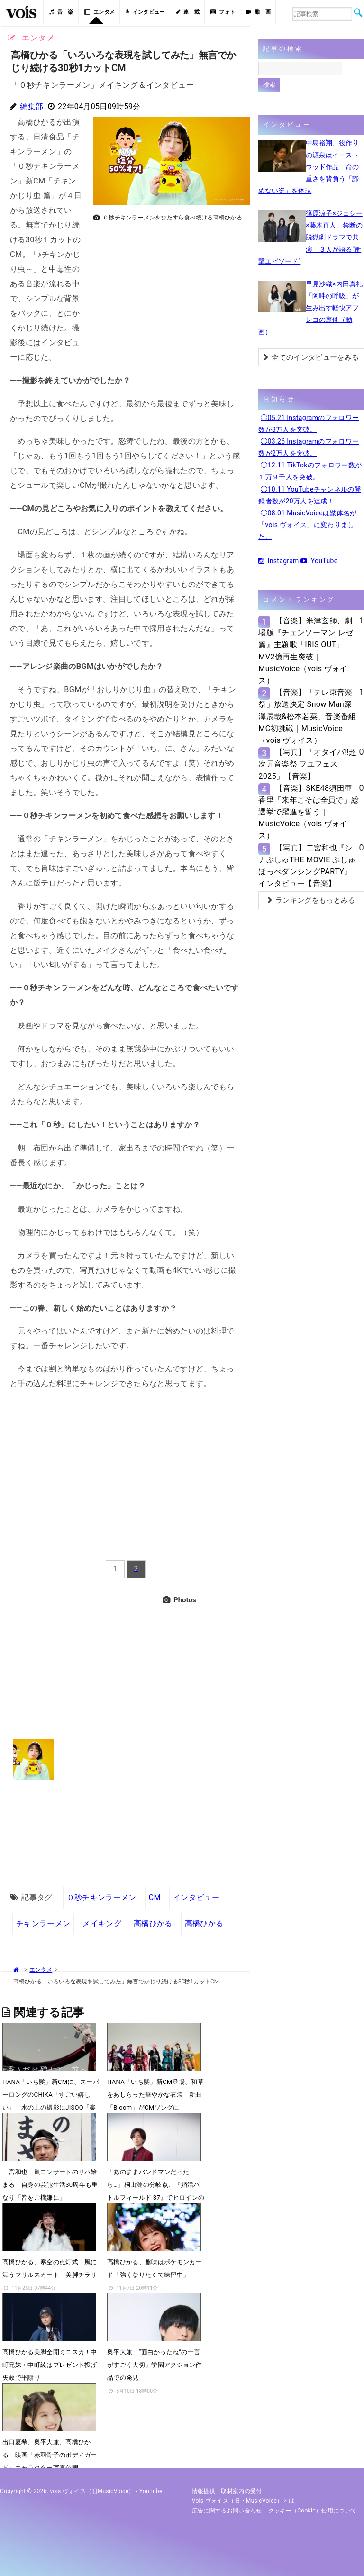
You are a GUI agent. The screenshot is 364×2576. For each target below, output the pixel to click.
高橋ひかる (153, 1923)
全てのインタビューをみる (311, 357)
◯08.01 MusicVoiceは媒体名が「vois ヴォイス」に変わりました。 (307, 524)
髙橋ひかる (204, 1923)
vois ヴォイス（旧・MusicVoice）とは (243, 2500)
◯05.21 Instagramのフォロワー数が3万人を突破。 (308, 423)
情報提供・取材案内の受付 (227, 2491)
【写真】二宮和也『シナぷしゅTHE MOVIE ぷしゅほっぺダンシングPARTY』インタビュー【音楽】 (306, 865)
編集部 (31, 106)
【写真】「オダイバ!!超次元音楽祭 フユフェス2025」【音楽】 (307, 764)
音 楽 (61, 12)
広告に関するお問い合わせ (227, 2510)
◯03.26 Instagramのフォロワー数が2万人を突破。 (308, 447)
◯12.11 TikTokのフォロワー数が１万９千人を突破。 (310, 471)
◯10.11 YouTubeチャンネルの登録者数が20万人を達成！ (309, 495)
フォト (222, 12)
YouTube (318, 561)
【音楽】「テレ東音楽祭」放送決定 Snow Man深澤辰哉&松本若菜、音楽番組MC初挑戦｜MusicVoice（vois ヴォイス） (307, 716)
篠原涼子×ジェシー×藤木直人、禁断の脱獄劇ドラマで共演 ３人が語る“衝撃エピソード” (310, 237)
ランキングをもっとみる (311, 900)
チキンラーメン (43, 1923)
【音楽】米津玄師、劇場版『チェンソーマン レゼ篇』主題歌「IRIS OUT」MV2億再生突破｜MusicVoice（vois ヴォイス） (305, 650)
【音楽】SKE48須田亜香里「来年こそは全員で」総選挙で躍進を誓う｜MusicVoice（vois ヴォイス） (308, 812)
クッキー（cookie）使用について (312, 2510)
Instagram (278, 561)
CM (155, 1897)
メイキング (101, 1923)
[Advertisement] (167, 292)
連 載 (188, 12)
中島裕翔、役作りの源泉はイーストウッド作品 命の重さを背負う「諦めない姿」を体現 (308, 166)
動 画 (258, 12)
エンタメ (99, 12)
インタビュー (145, 12)
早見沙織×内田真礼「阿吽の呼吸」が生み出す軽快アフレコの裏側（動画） (310, 308)
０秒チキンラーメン (101, 1897)
